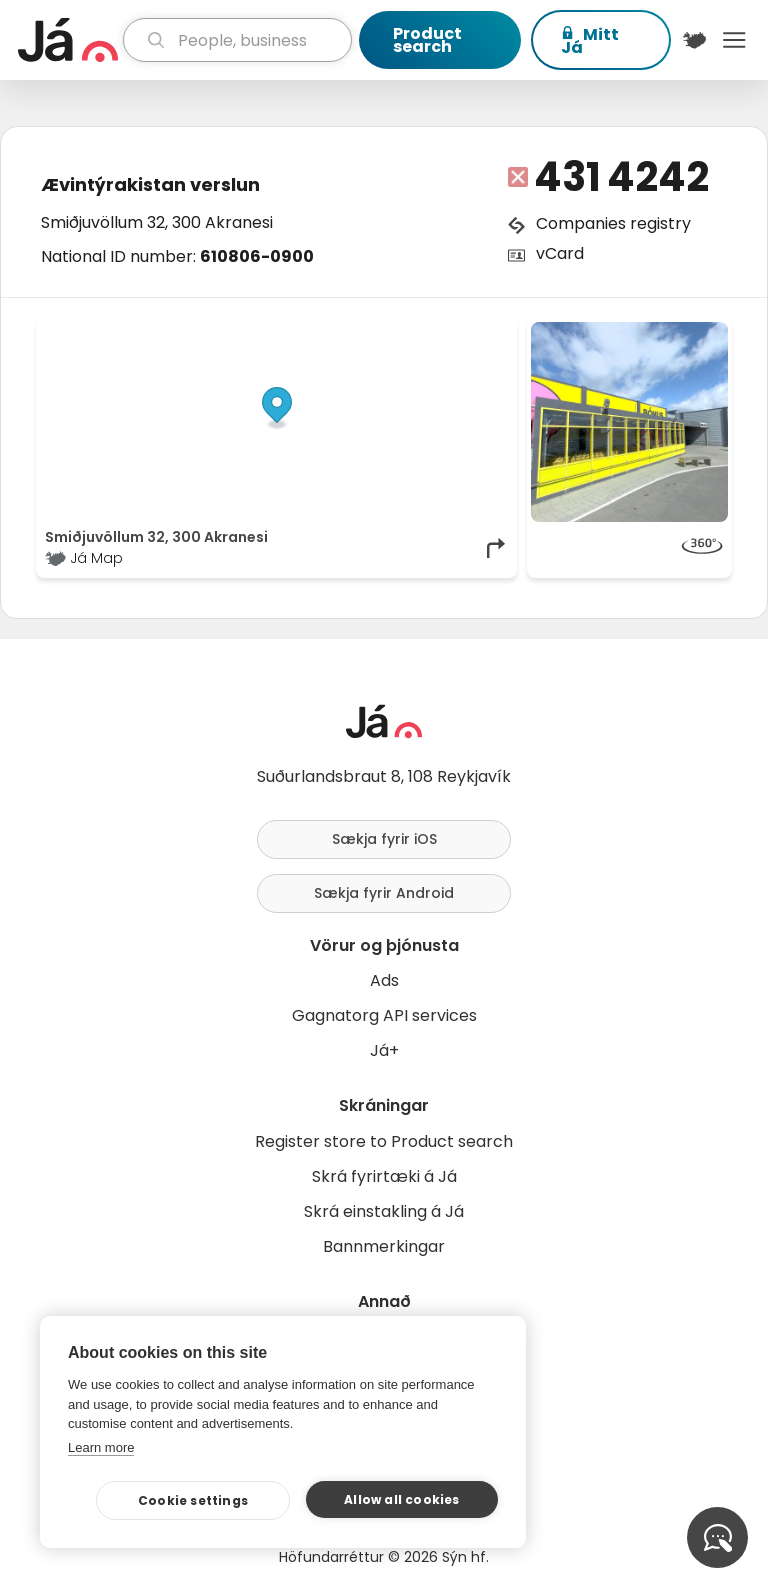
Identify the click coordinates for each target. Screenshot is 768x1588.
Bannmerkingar (384, 1246)
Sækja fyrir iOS (384, 839)
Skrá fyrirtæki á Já (384, 1176)
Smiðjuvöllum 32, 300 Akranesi (157, 222)
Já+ (384, 1050)
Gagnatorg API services (384, 1015)
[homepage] (68, 40)
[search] (237, 40)
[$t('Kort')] (695, 40)
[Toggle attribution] (491, 344)
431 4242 (621, 177)
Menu (734, 40)
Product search (427, 40)
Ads (384, 980)
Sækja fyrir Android (384, 893)
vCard (560, 253)
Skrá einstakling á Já (384, 1211)
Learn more (101, 1447)
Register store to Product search (384, 1141)
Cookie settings (193, 1500)
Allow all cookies (401, 1499)
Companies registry (613, 223)
